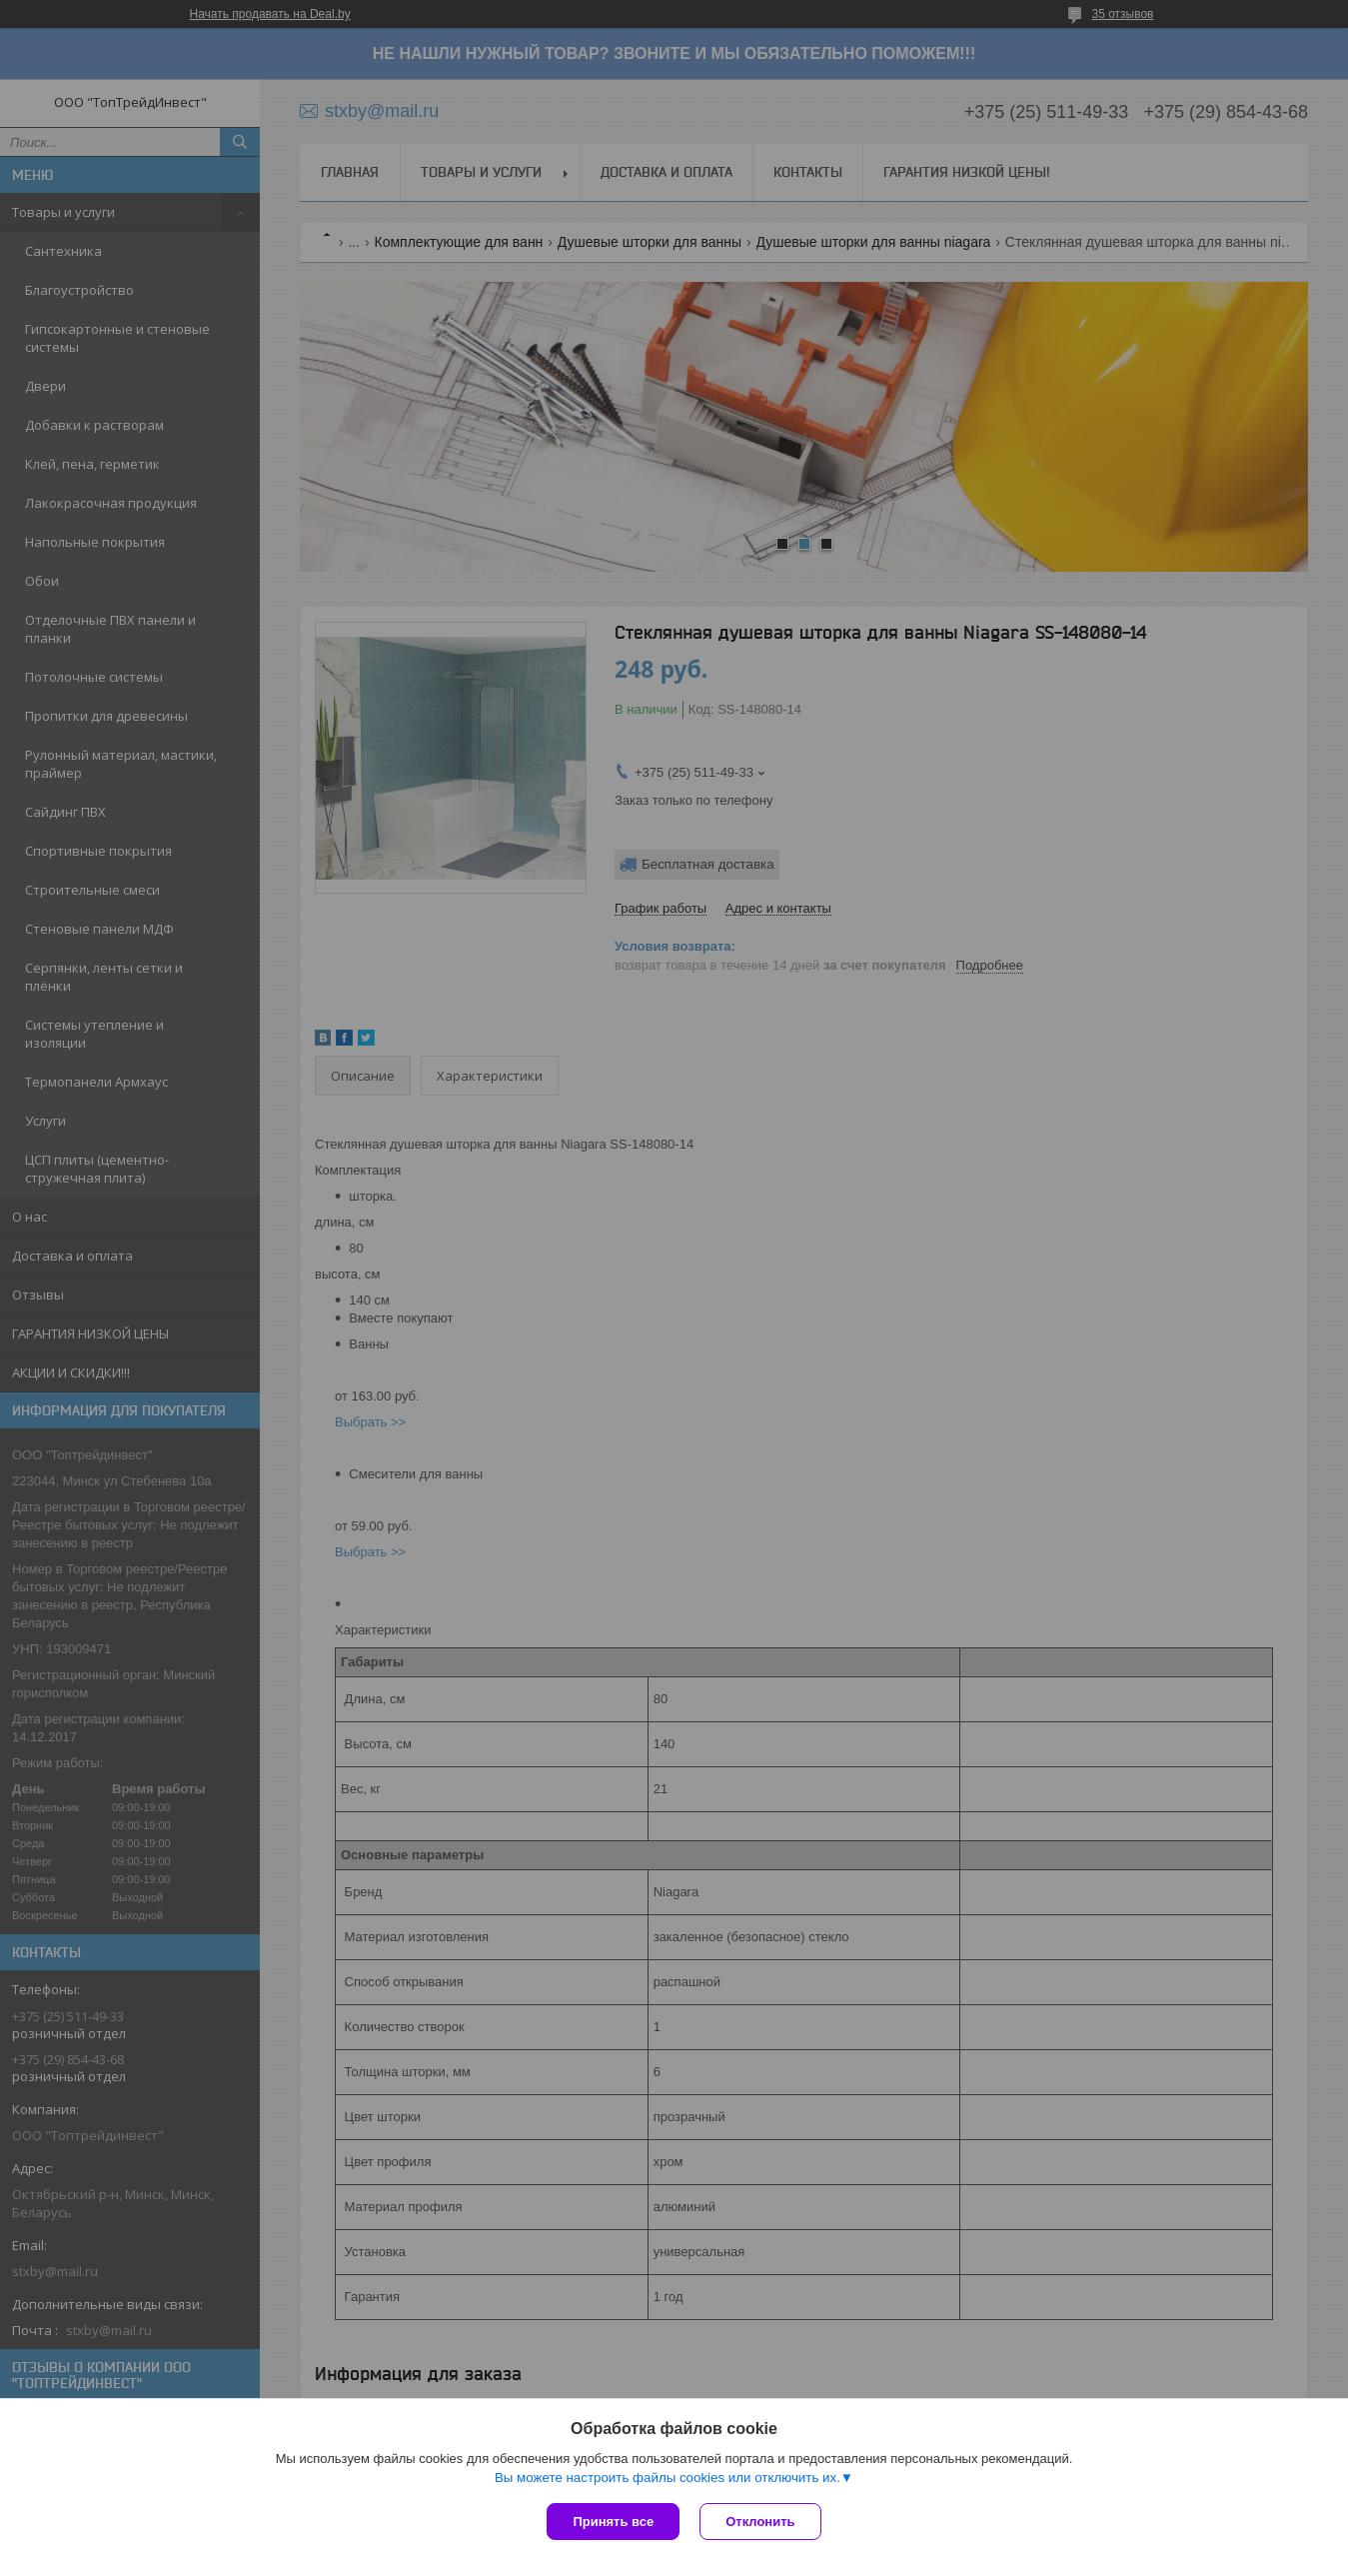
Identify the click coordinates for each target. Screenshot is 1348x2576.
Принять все (613, 2521)
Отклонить (759, 2521)
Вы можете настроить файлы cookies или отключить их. (667, 2477)
